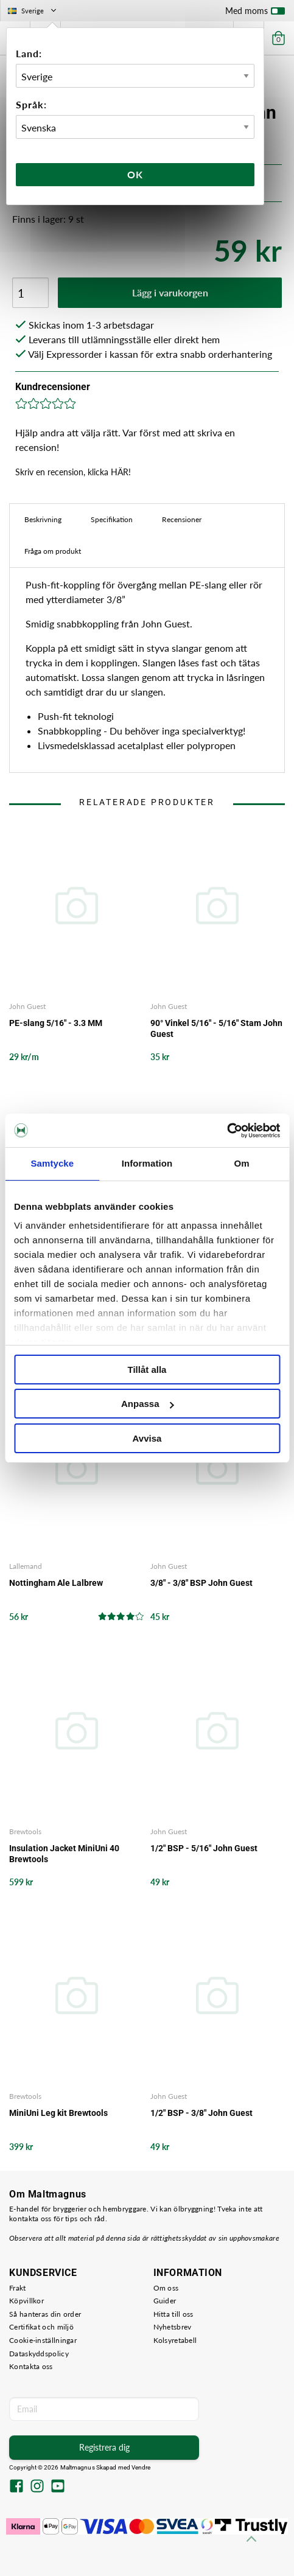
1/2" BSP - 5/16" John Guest (203, 1848)
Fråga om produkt (52, 551)
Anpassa (147, 1403)
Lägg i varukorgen (170, 292)
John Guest (27, 1006)
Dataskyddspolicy (39, 2353)
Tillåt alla (147, 1369)
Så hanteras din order (45, 2314)
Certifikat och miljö (41, 2326)
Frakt (17, 2287)
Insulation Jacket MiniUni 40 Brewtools (64, 1853)
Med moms (255, 13)
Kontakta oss (31, 2366)
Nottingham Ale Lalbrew (56, 1583)
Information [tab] (147, 1163)
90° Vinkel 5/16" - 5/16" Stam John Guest (216, 1028)
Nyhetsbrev (172, 2326)
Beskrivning (42, 519)
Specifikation (112, 519)
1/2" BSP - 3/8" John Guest (201, 2113)
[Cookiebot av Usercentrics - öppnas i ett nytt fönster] (226, 1131)
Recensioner (181, 519)
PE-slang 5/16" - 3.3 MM (55, 1023)
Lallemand (25, 1566)
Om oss (166, 2287)
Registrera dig (104, 2447)
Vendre (141, 2467)
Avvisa (147, 1438)
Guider (165, 2300)
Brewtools (25, 1831)
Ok (135, 174)
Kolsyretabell (175, 2340)
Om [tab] (242, 1163)
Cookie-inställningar (43, 2340)
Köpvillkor (26, 2300)
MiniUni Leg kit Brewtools (58, 2113)
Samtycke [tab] (52, 1163)
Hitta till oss (173, 2314)
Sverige (33, 11)
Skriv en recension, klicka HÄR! (73, 472)
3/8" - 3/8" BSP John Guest (201, 1583)
